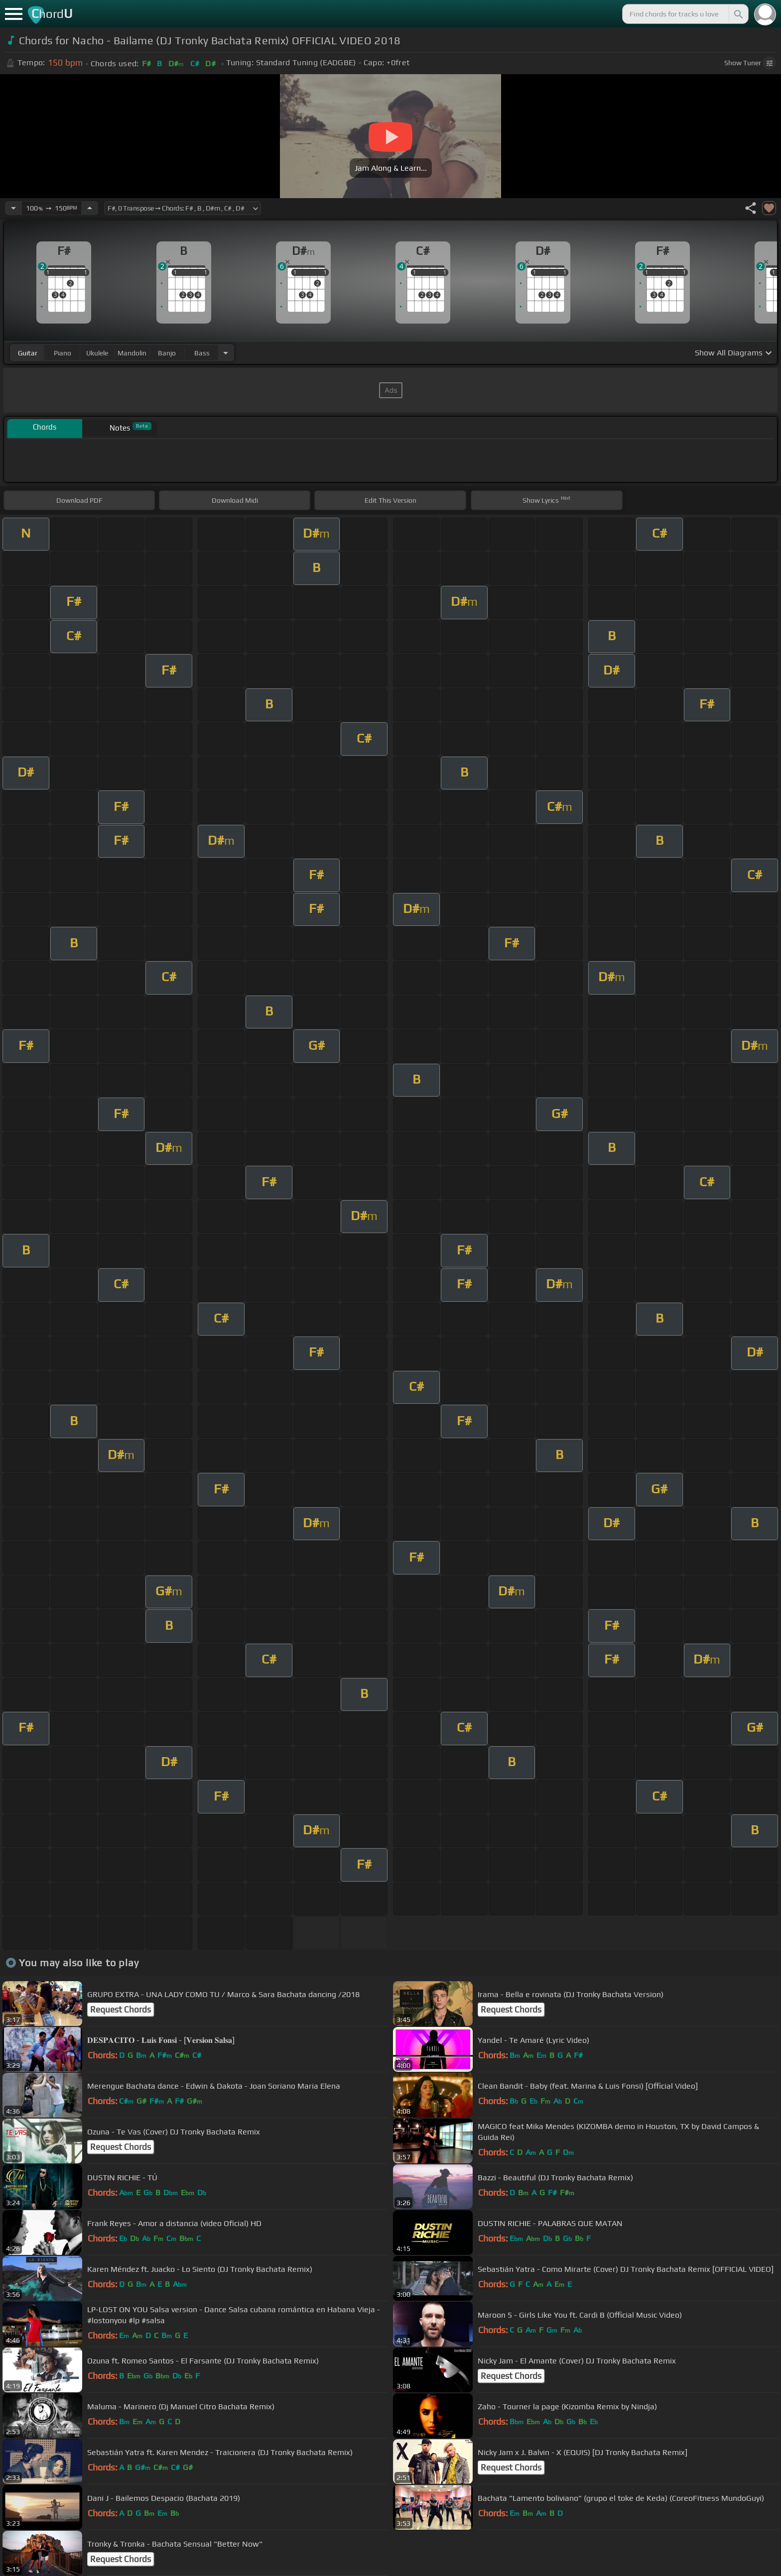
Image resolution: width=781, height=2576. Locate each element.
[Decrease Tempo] (13, 208)
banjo (167, 353)
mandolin (132, 353)
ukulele (97, 353)
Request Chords (120, 2010)
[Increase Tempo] (89, 208)
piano (62, 353)
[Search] (738, 14)
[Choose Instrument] (225, 352)
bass (202, 353)
